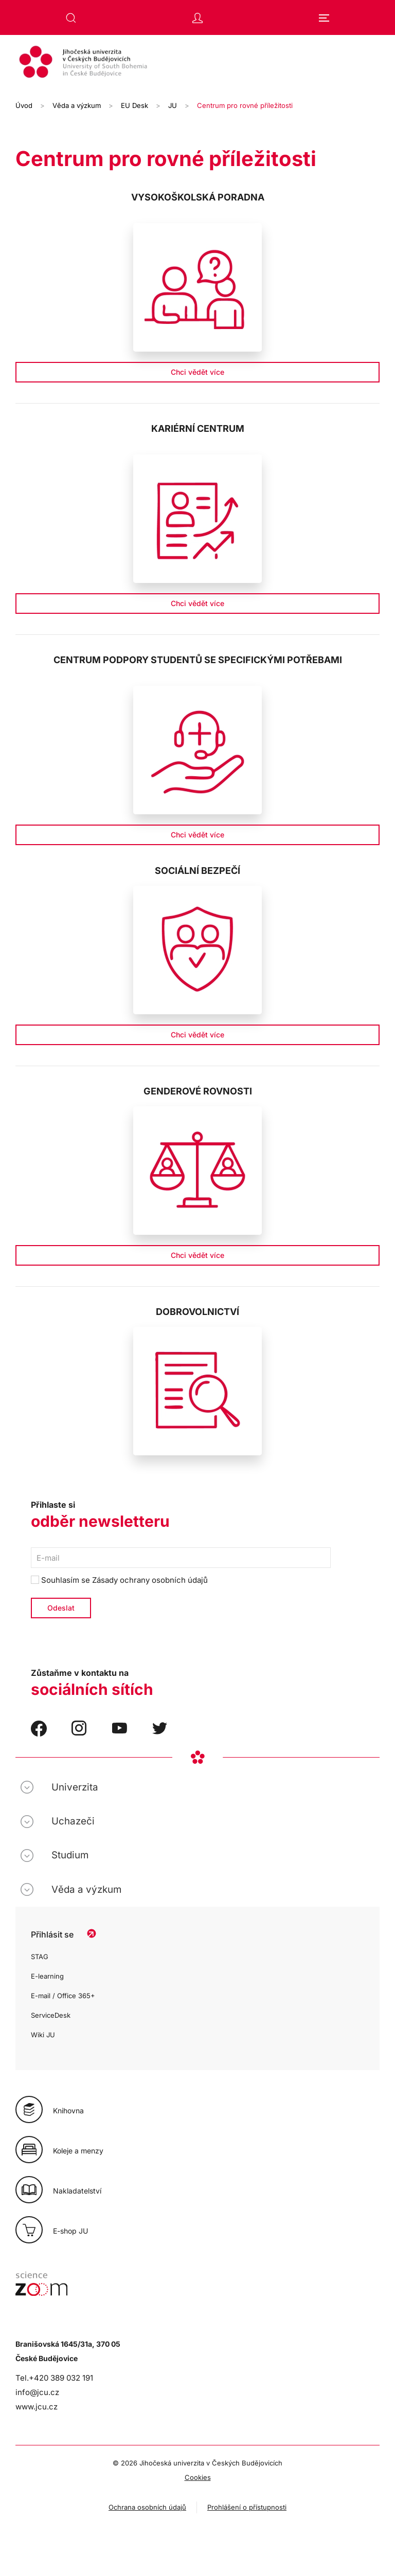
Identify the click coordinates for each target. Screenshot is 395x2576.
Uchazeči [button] (73, 1821)
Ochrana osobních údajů (147, 2507)
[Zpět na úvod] (197, 63)
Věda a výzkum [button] (86, 1889)
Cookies (198, 2477)
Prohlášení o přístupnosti (246, 2507)
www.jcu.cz (36, 2406)
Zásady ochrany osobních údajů (150, 1580)
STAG (39, 1956)
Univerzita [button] (74, 1787)
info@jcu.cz (37, 2392)
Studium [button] (69, 1855)
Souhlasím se (119, 1580)
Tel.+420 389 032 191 (54, 2378)
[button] (71, 18)
